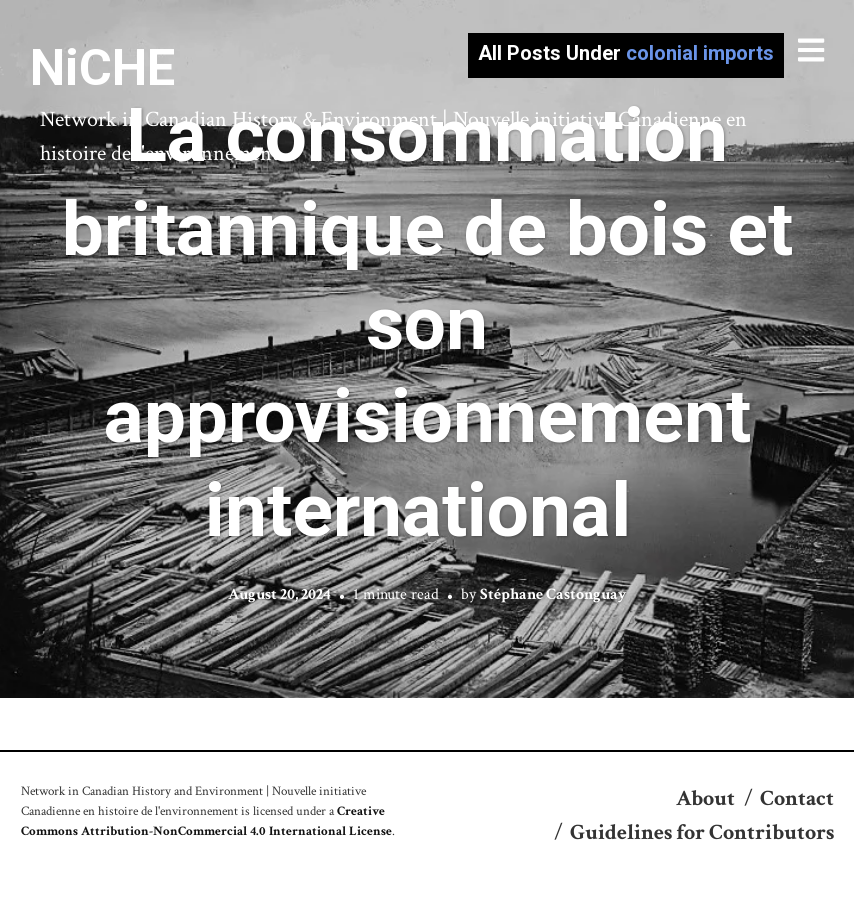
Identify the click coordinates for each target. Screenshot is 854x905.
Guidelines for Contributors (702, 832)
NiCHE (102, 68)
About (705, 798)
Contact (797, 798)
